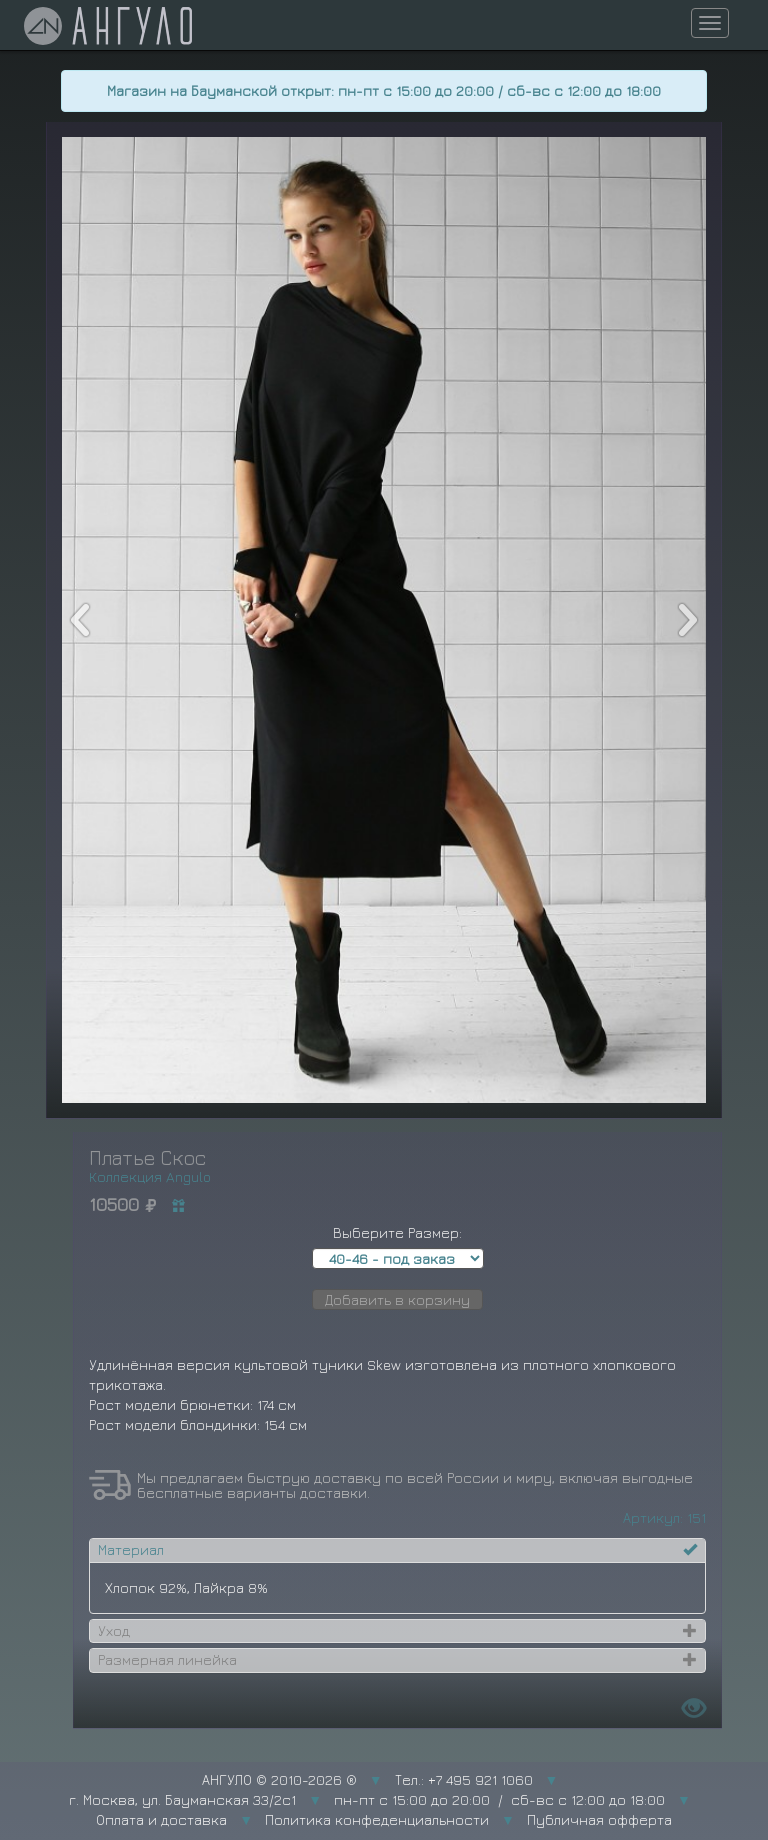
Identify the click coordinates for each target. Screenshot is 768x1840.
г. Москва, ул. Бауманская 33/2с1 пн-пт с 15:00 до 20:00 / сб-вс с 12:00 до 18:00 (367, 1799)
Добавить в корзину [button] (397, 1299)
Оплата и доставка (161, 1819)
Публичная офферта (599, 1819)
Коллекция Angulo (150, 1176)
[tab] (397, 1550)
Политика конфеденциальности (377, 1819)
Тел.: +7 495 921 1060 (464, 1779)
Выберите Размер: (397, 1232)
